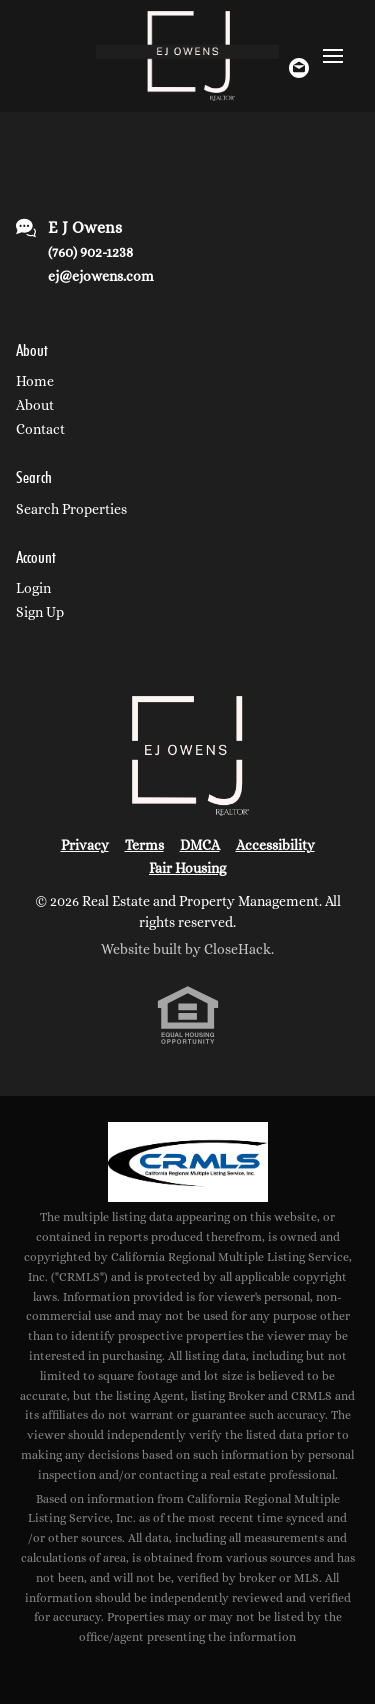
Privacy (85, 845)
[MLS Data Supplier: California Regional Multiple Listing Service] (188, 1162)
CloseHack (237, 949)
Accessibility (275, 845)
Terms (144, 845)
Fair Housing (187, 868)
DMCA (200, 845)
